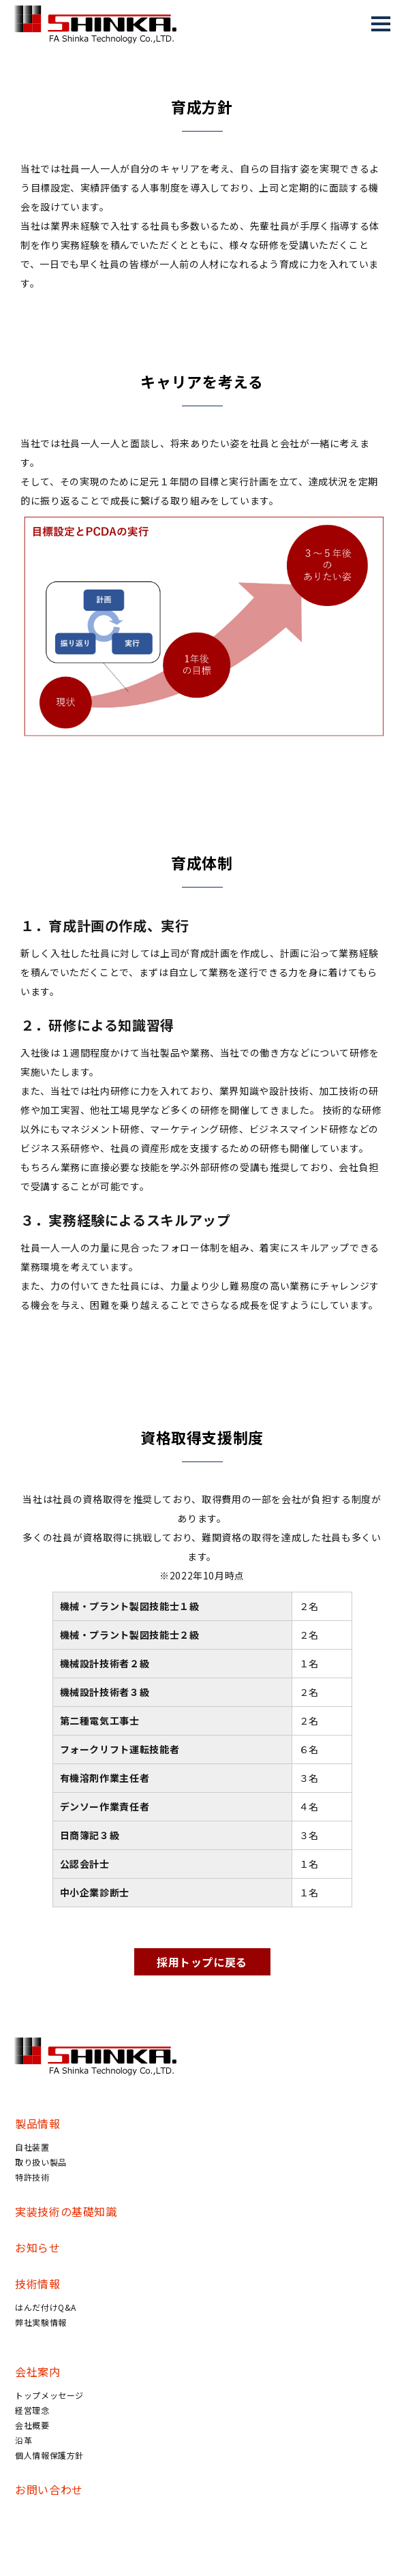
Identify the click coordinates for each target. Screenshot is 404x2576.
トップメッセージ (49, 2395)
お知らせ (38, 2247)
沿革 (23, 2440)
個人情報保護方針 (49, 2455)
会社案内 (38, 2371)
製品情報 (38, 2123)
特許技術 (32, 2177)
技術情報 (38, 2283)
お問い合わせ (49, 2489)
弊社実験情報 (41, 2322)
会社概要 (32, 2425)
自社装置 (32, 2147)
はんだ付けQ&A (45, 2307)
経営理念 (32, 2410)
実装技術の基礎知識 (66, 2211)
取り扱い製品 (41, 2162)
